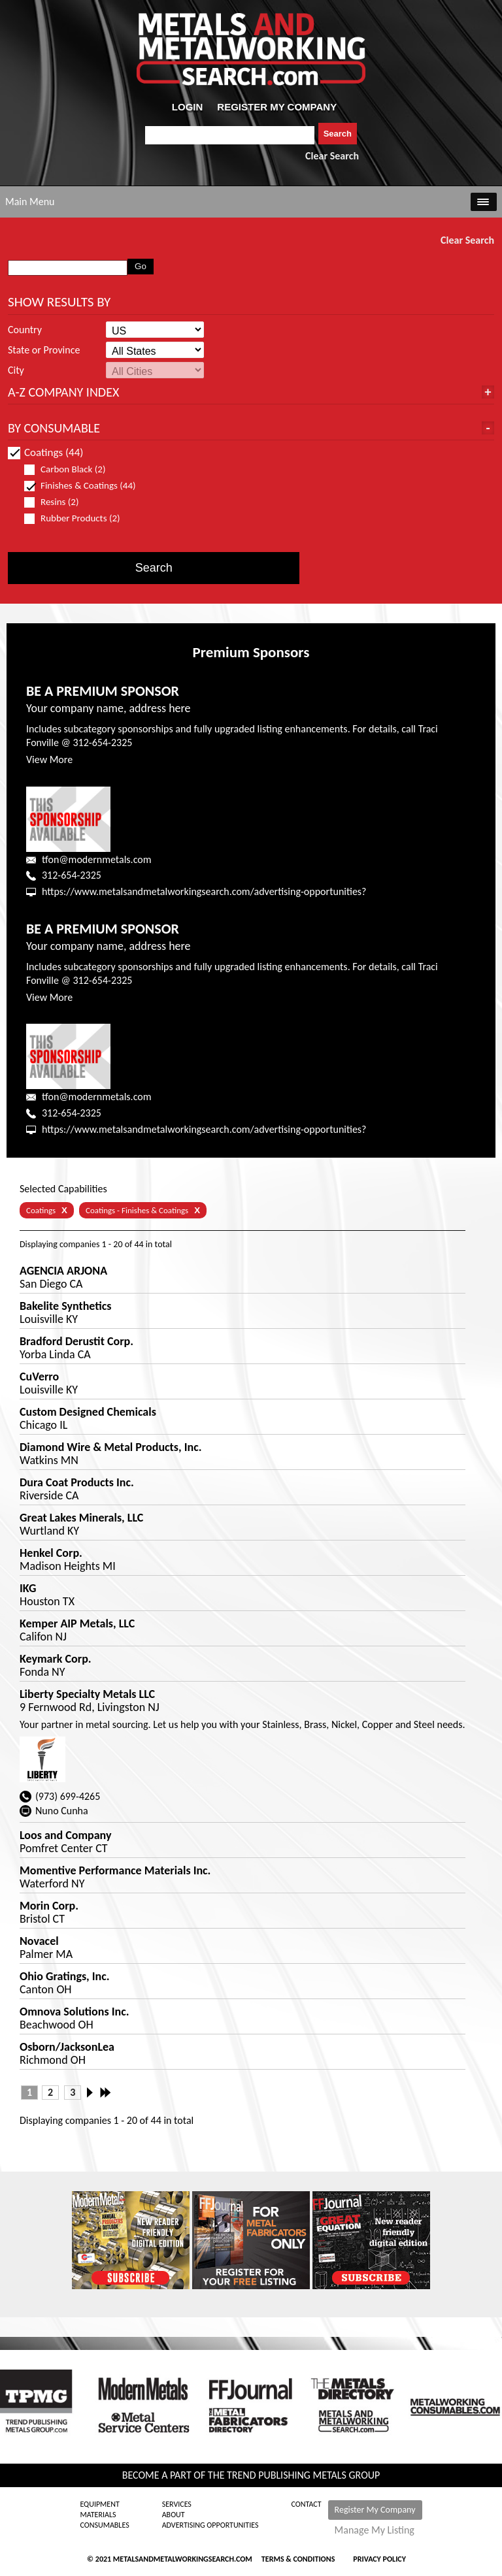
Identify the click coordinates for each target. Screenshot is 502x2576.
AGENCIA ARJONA (63, 1271)
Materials (98, 2515)
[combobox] (229, 135)
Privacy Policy (379, 2559)
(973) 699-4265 (67, 1796)
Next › (93, 2092)
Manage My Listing (374, 2530)
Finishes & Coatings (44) (80, 486)
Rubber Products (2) (77, 518)
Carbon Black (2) (70, 469)
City (16, 370)
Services (177, 2504)
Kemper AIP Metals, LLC (77, 1623)
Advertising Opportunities (210, 2525)
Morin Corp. (49, 1906)
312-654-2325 (71, 875)
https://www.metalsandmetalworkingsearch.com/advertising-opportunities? (204, 891)
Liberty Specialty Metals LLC (87, 1694)
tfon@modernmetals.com (96, 859)
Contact (307, 2504)
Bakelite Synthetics (66, 1306)
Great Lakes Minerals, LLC (81, 1518)
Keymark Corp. (56, 1659)
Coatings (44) (45, 452)
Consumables (104, 2525)
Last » (106, 2092)
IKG (28, 1588)
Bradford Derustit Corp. (76, 1341)
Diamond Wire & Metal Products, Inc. (111, 1447)
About (173, 2515)
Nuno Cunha (61, 1810)
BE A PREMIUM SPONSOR (102, 691)
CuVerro (39, 1376)
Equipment (99, 2504)
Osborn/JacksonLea (67, 2047)
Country (25, 330)
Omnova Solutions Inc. (74, 2011)
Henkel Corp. (51, 1553)
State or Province (44, 350)
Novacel (39, 1941)
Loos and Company (65, 1835)
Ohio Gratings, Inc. (65, 1976)
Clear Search (332, 156)
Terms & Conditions (298, 2559)
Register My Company (375, 2509)
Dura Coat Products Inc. (77, 1482)
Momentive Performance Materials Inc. (115, 1870)
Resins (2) (57, 502)
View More (49, 759)
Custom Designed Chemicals (88, 1412)
